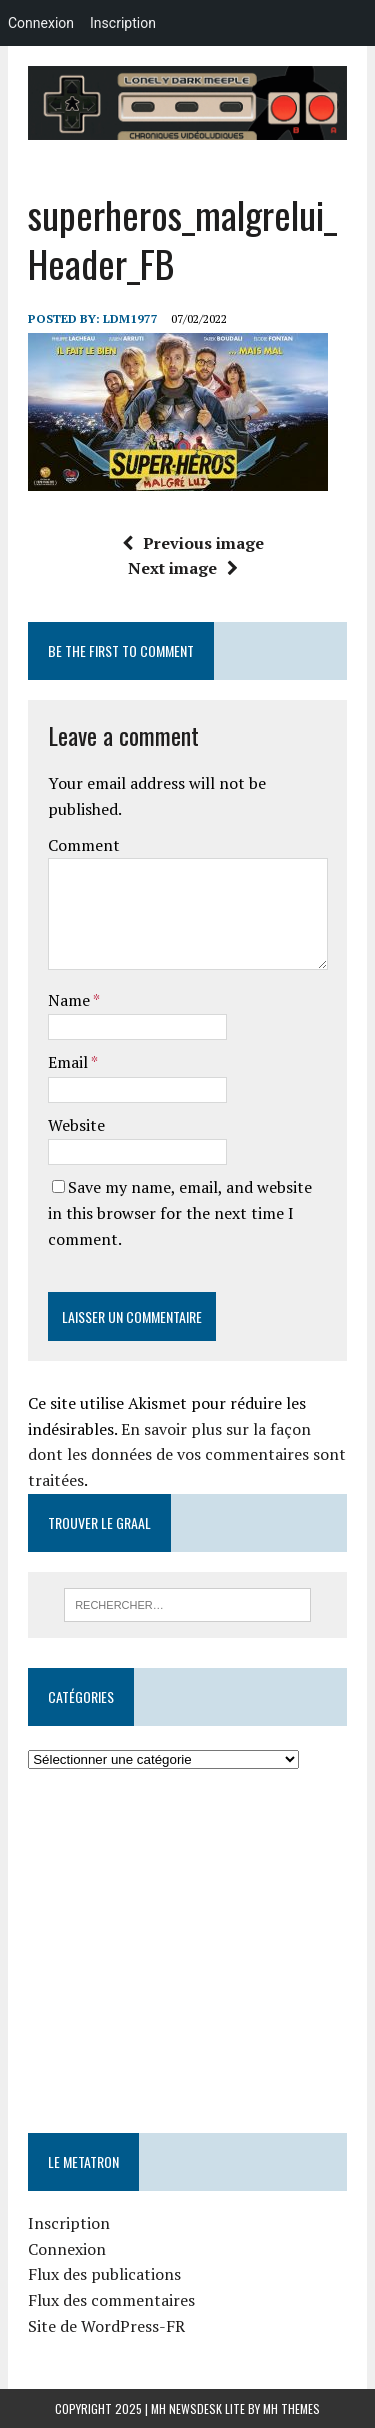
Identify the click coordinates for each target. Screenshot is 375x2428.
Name (70, 1000)
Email (69, 1062)
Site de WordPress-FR (106, 2326)
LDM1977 (130, 318)
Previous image (193, 543)
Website (76, 1125)
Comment (84, 845)
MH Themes (291, 2408)
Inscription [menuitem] (123, 23)
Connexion (67, 2249)
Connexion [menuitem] (41, 23)
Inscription (69, 2223)
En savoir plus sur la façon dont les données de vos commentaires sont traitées (187, 1454)
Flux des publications (104, 2274)
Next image (183, 568)
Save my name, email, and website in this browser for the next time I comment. (180, 1212)
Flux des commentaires (111, 2300)
